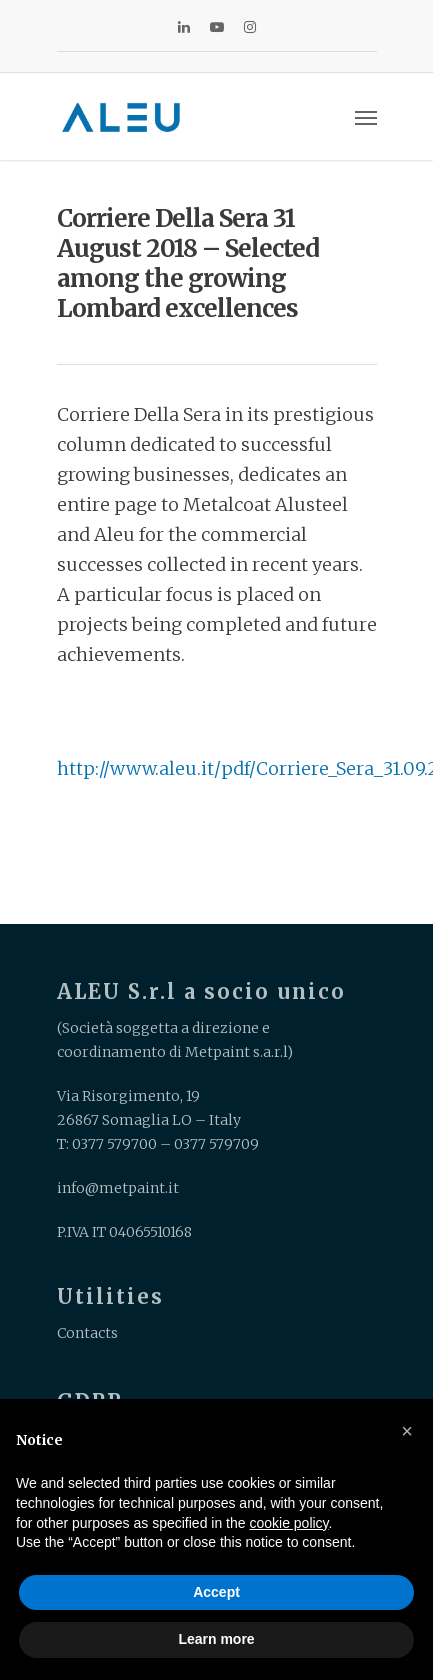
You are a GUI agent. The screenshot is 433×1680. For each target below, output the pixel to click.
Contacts (87, 1333)
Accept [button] (216, 1592)
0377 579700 (114, 1144)
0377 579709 (216, 1144)
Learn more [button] (216, 1639)
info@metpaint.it (118, 1188)
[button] (407, 1431)
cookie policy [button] (288, 1523)
